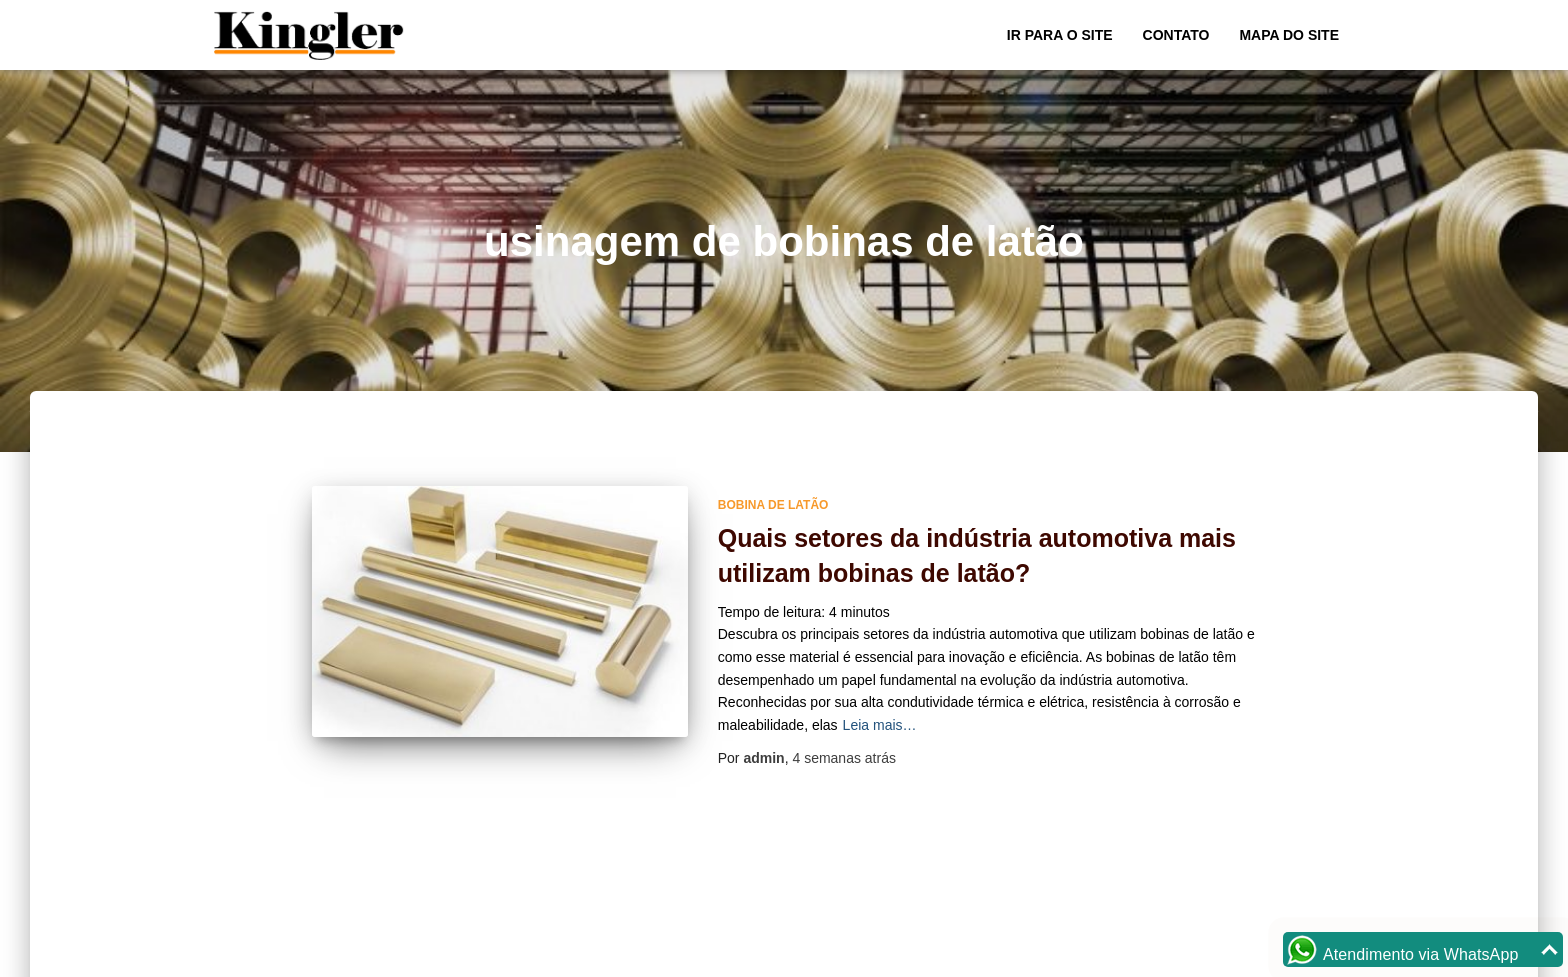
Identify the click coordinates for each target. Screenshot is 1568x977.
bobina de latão (773, 505)
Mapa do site (1289, 35)
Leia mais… (880, 725)
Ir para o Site (1060, 35)
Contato (1176, 35)
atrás (844, 758)
